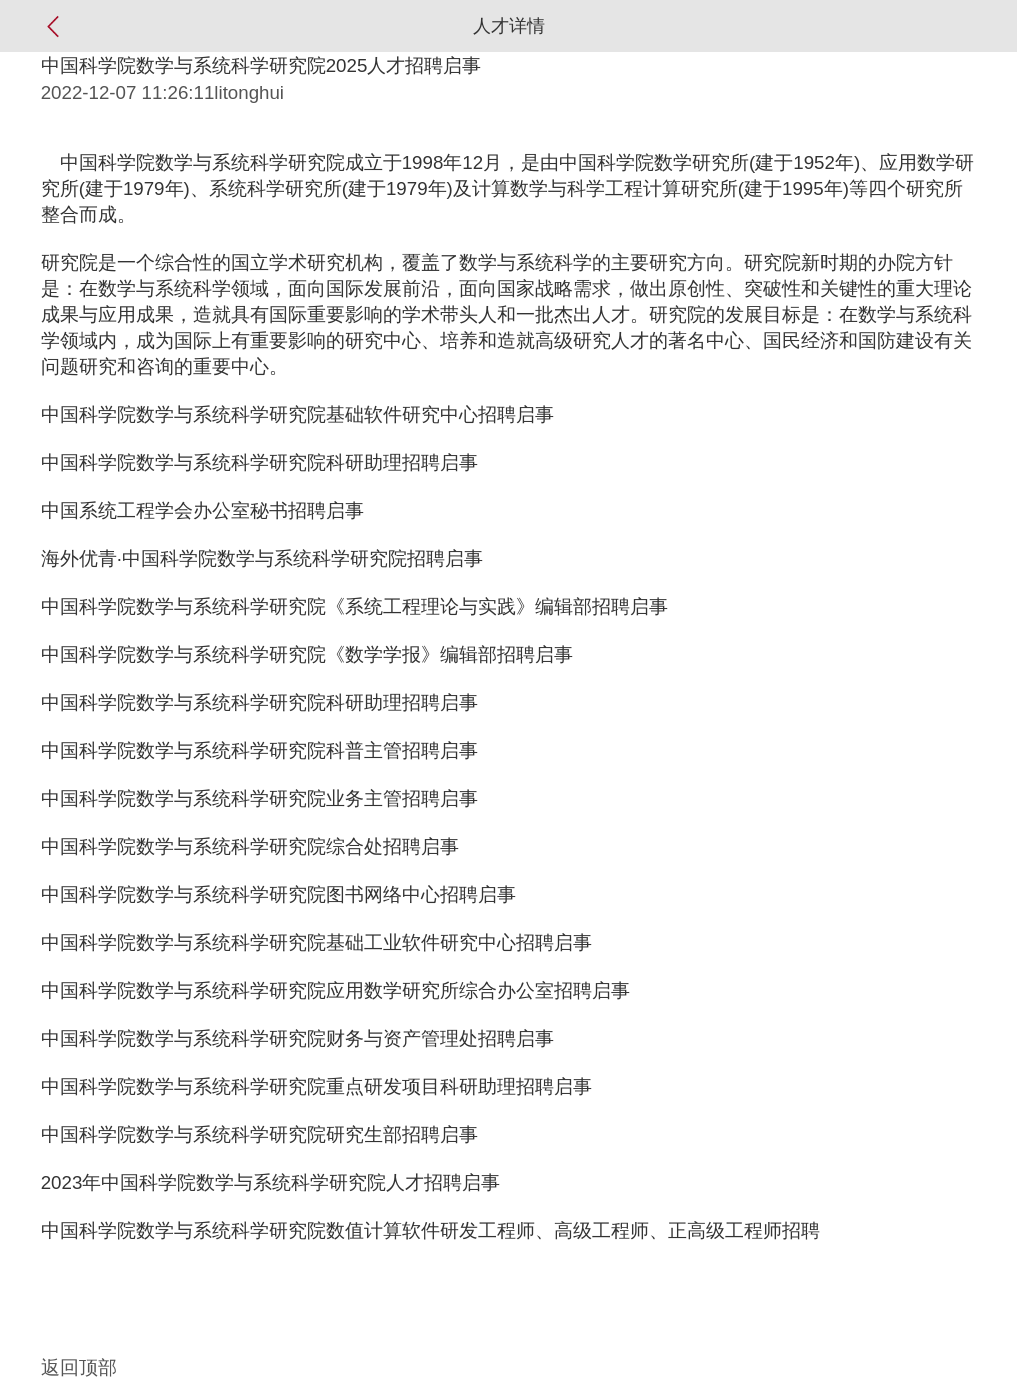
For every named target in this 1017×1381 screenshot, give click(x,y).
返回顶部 (79, 1367)
